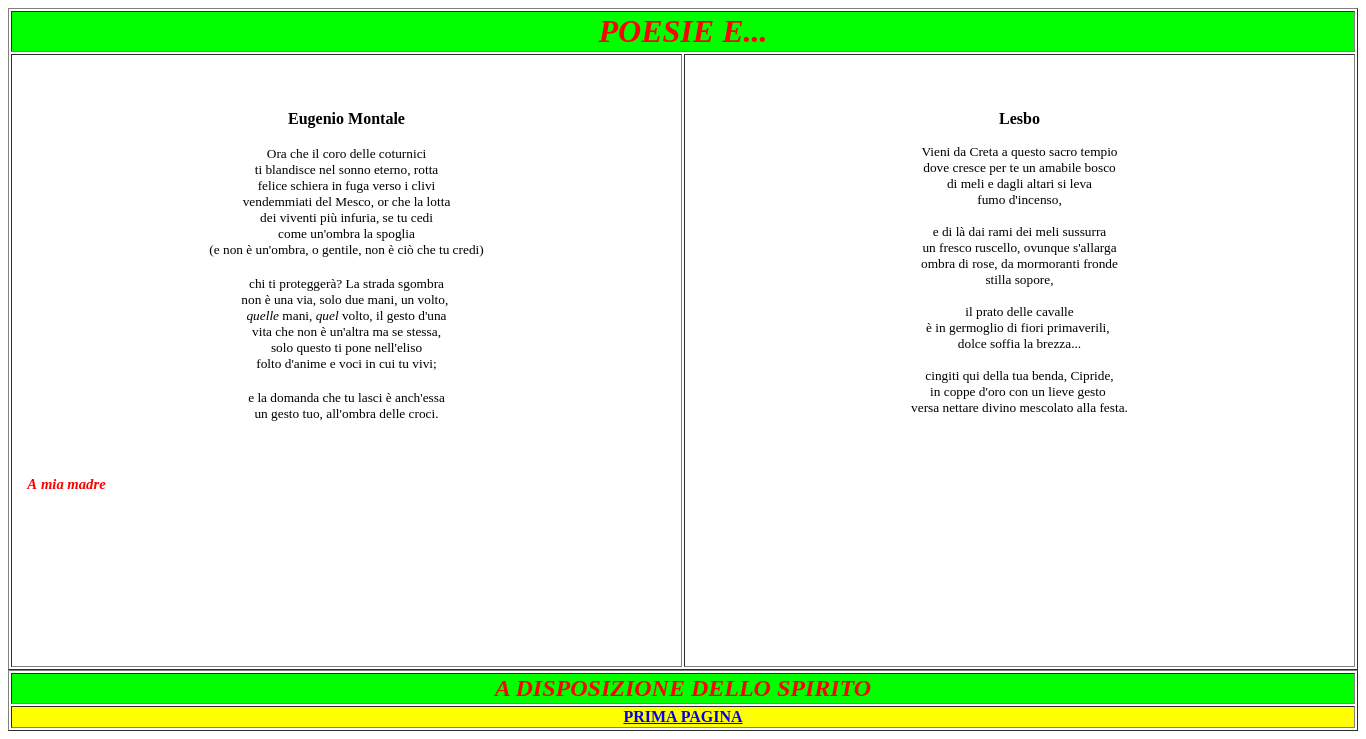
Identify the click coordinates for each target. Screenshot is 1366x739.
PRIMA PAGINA (682, 716)
